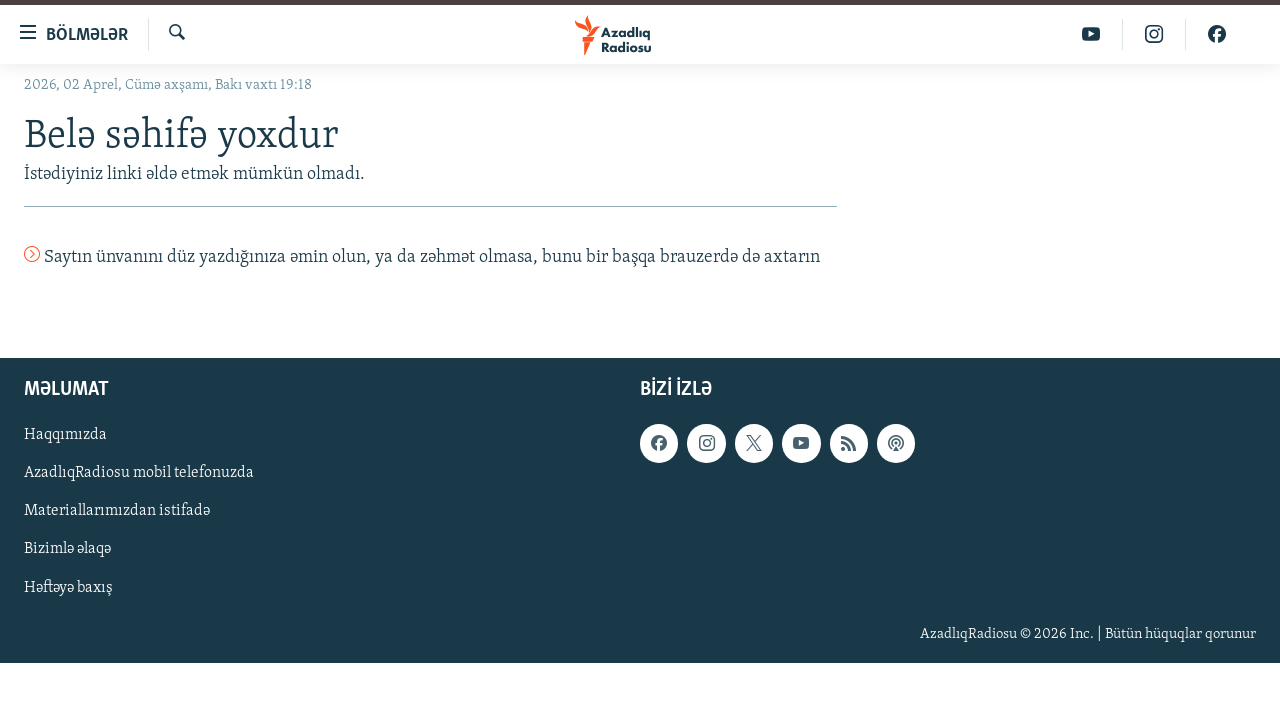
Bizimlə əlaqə (67, 549)
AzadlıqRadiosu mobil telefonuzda (139, 473)
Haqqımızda (65, 435)
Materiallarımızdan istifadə (117, 511)
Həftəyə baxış (68, 587)
